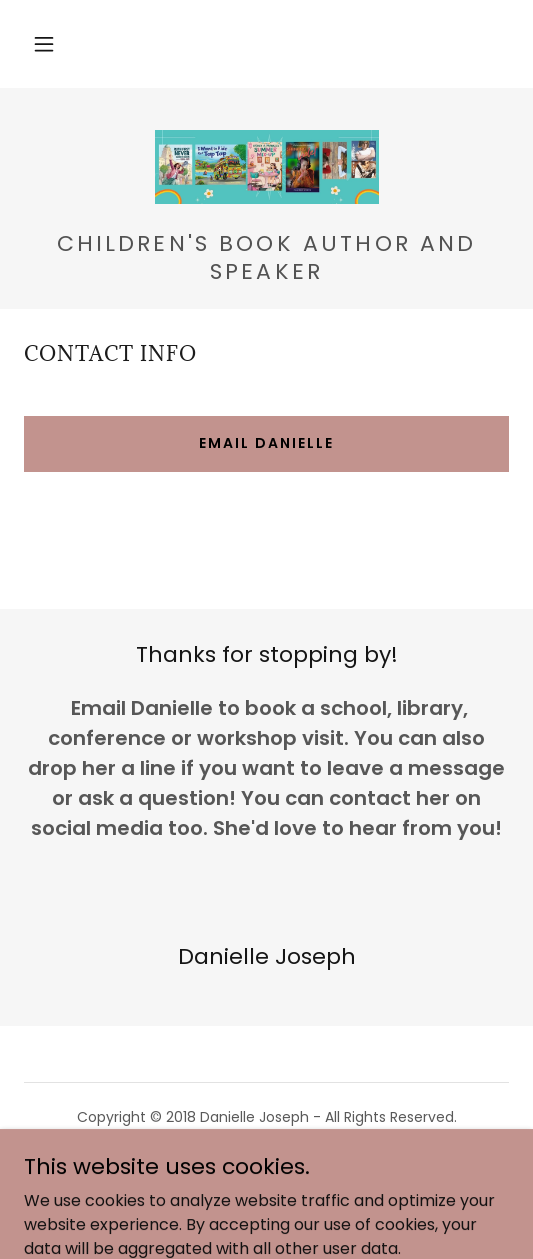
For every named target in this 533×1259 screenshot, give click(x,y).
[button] (44, 44)
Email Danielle (266, 443)
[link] (267, 167)
